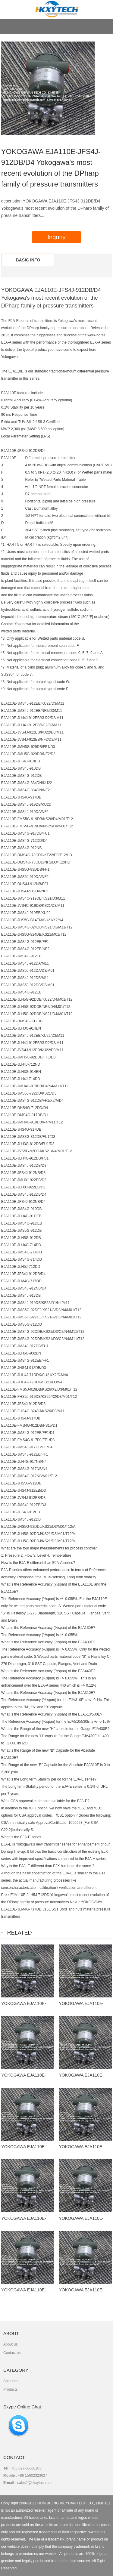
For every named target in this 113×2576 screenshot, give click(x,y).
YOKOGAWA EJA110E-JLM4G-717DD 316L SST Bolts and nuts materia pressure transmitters (56, 1909)
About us (10, 2344)
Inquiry (56, 237)
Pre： (6, 1895)
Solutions (10, 2381)
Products (10, 2389)
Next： (75, 1902)
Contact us (11, 2353)
